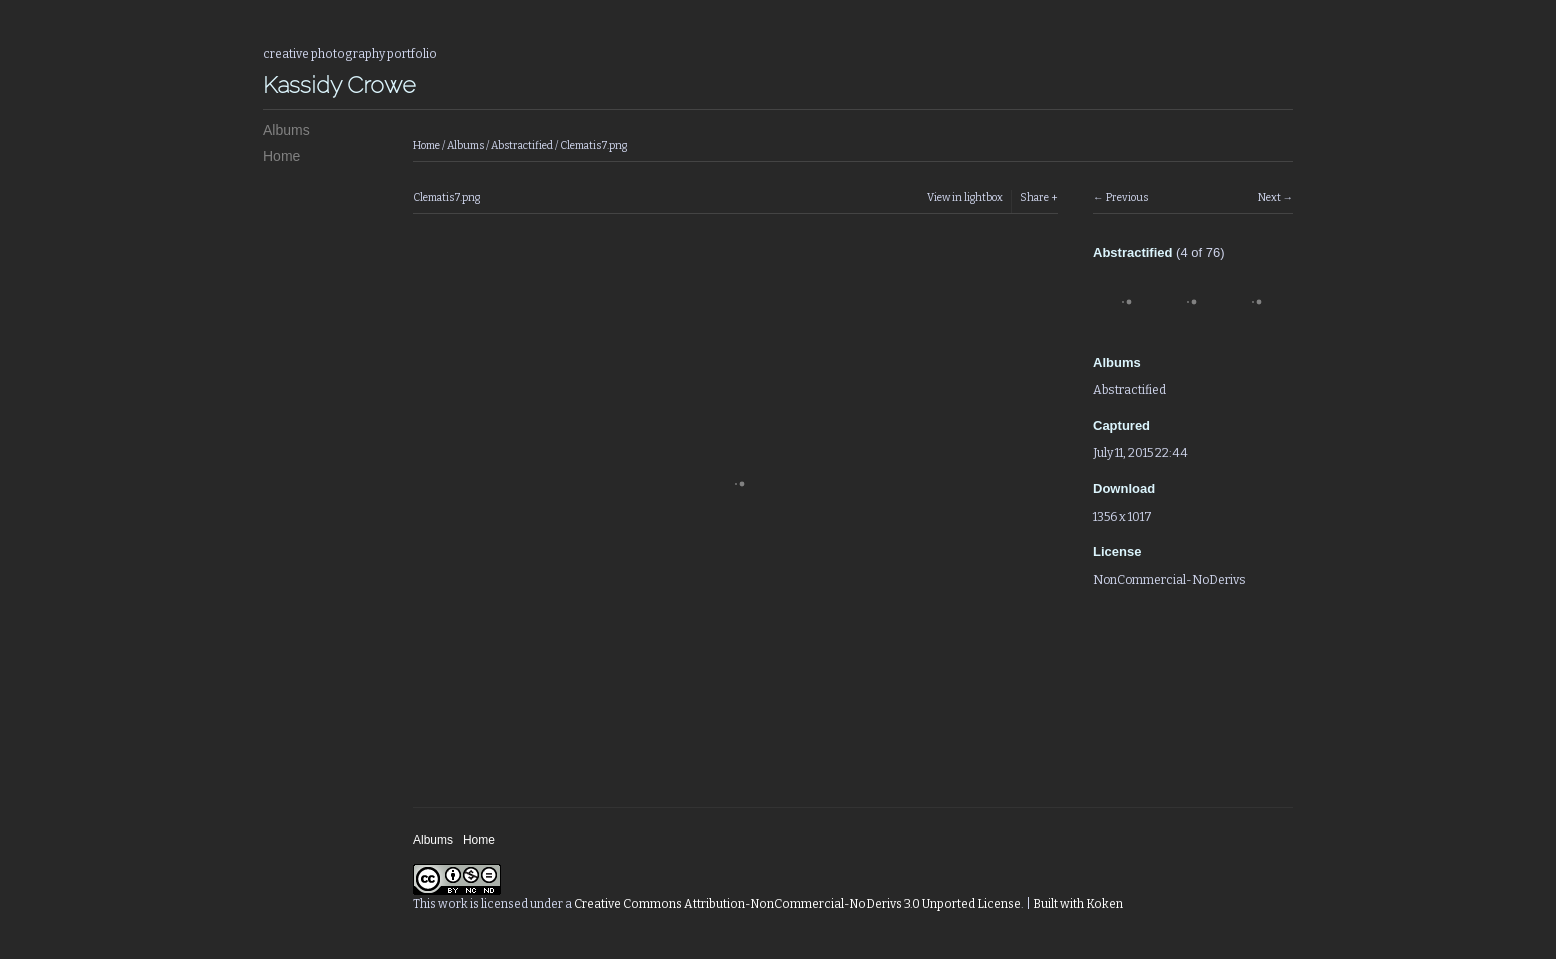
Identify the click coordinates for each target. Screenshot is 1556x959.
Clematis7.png (593, 145)
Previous (1127, 197)
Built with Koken (1078, 904)
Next (1269, 197)
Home (281, 156)
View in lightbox (965, 197)
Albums (286, 130)
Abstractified (522, 145)
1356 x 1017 (1122, 517)
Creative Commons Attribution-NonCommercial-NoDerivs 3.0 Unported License (797, 904)
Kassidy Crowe (339, 84)
